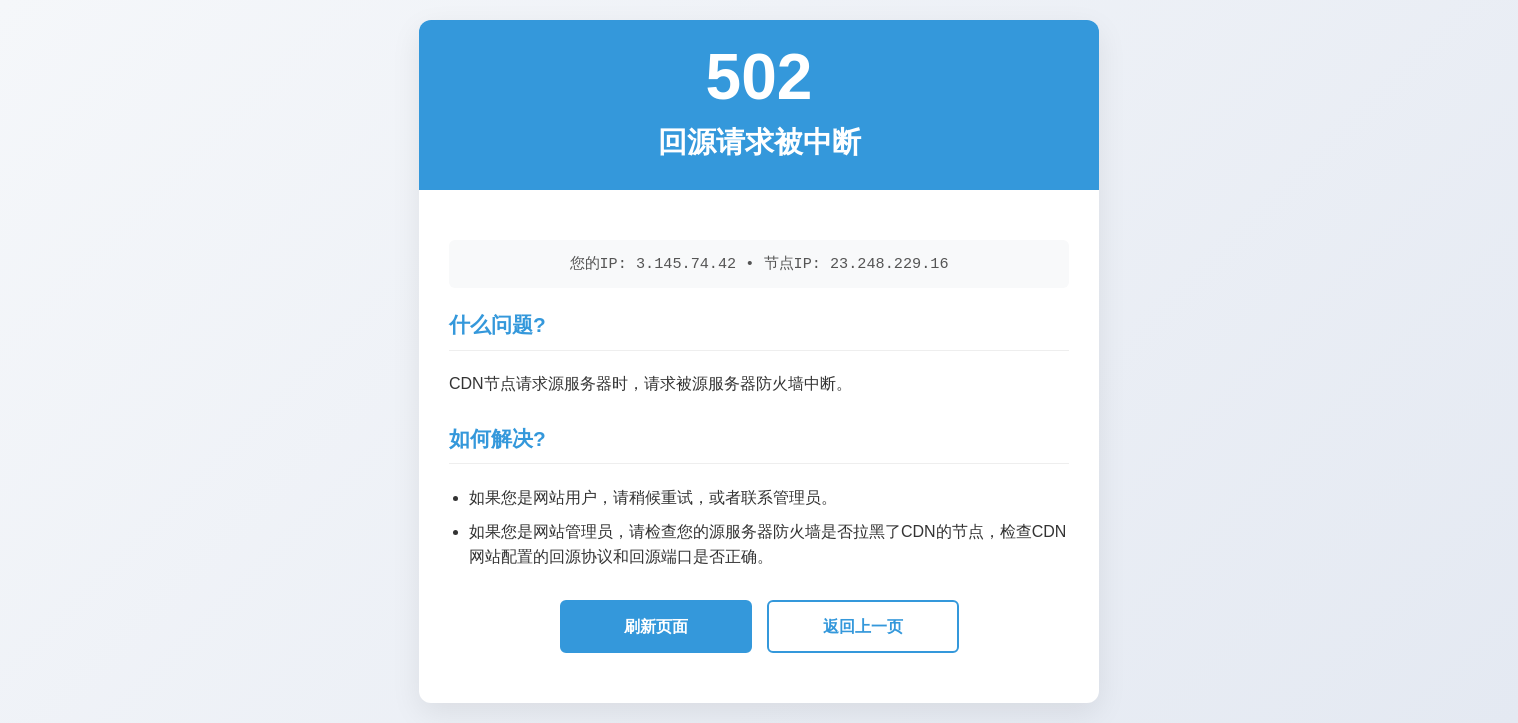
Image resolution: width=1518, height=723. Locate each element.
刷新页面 (656, 626)
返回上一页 (863, 626)
